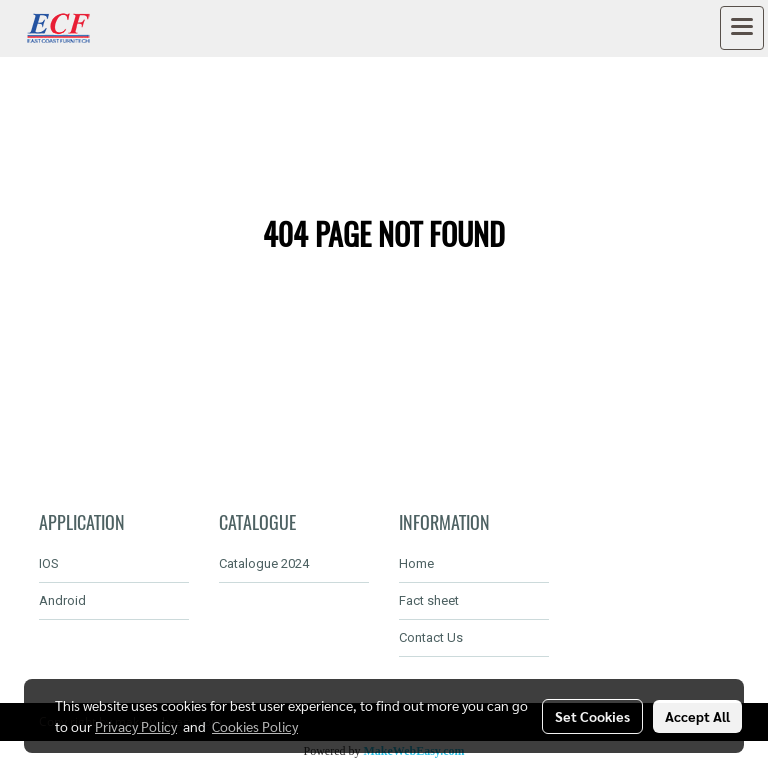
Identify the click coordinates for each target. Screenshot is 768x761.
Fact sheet (429, 600)
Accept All (697, 716)
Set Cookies (592, 716)
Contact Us (431, 637)
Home (416, 563)
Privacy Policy (136, 726)
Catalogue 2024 (264, 563)
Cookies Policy (255, 726)
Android (62, 600)
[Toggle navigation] (742, 28)
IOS (49, 563)
